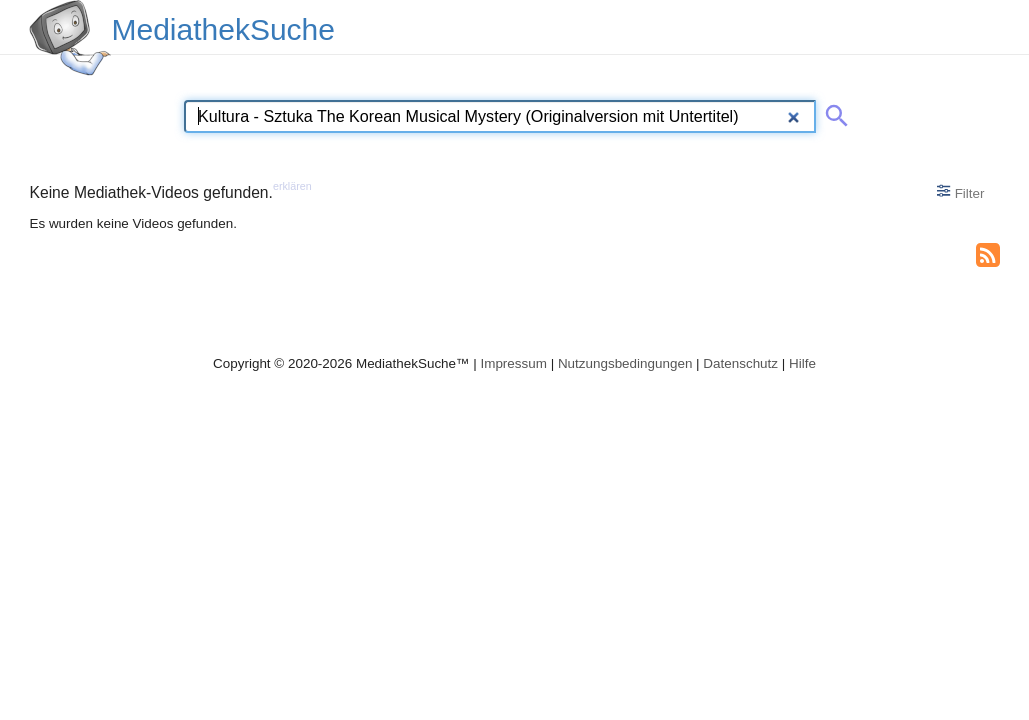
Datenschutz (740, 363)
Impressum (513, 363)
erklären (292, 186)
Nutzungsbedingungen (625, 363)
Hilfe (802, 363)
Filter (960, 192)
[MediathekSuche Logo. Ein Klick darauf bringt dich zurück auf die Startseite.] (70, 38)
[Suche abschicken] (833, 112)
